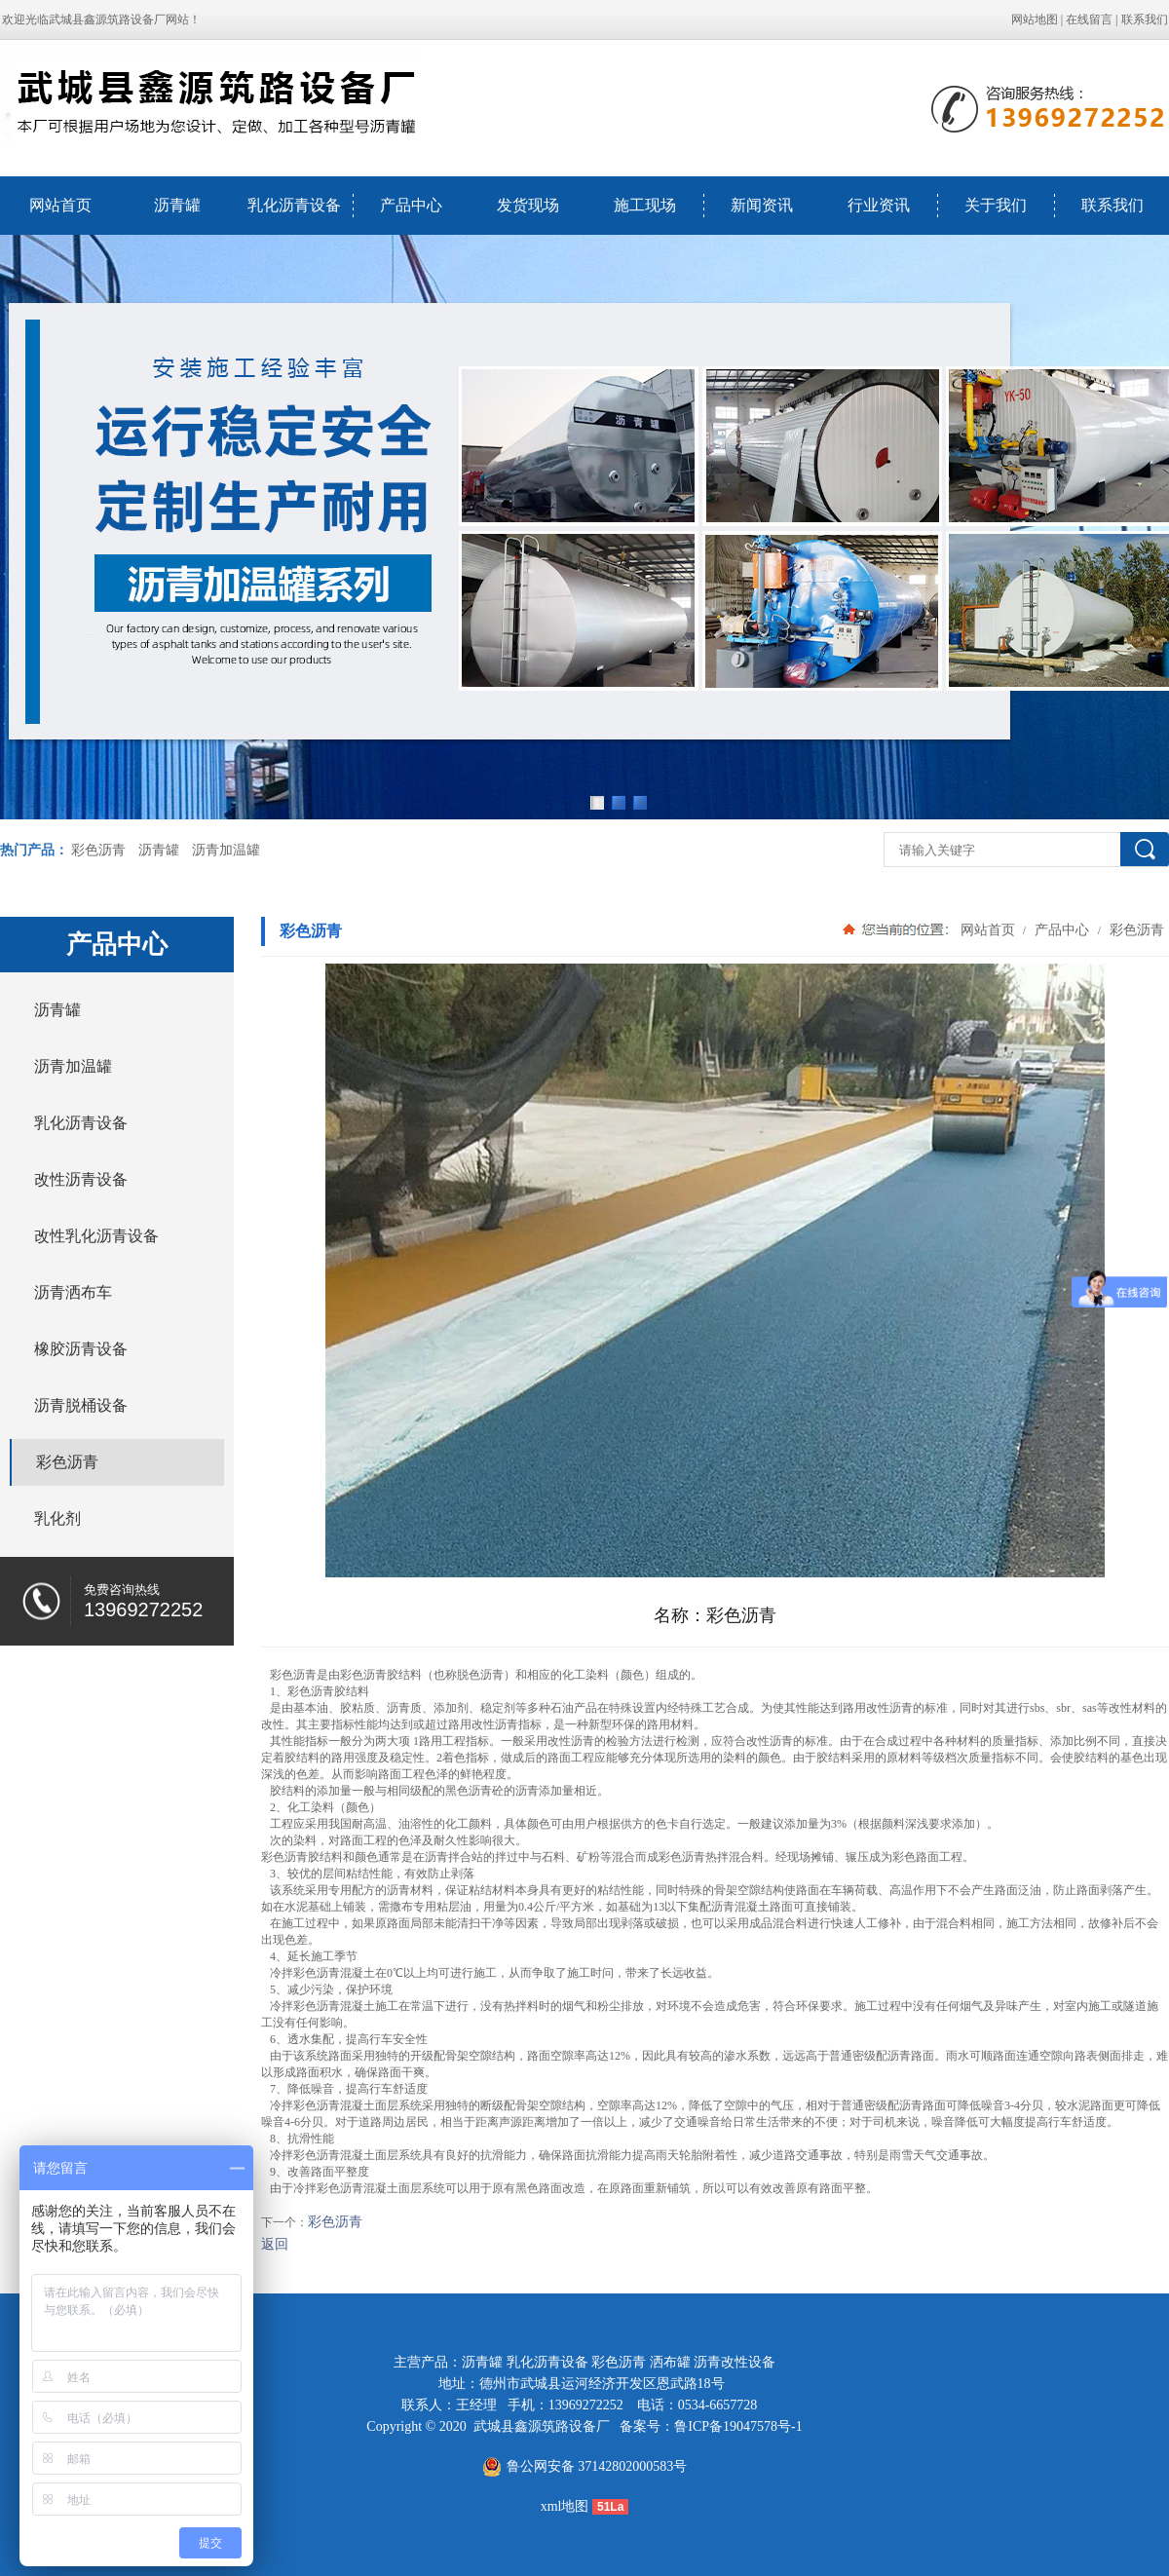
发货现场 (528, 205)
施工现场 (645, 205)
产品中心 (411, 205)
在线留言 (1089, 19)
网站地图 (1034, 19)
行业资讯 (879, 205)
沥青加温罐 (226, 850)
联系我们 (1144, 19)
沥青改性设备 (734, 2362)
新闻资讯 (762, 205)
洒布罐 (670, 2362)
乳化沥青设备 (294, 205)
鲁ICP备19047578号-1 (738, 2426)
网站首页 (60, 205)
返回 (274, 2244)
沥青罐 (177, 205)
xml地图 (565, 2506)
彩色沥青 (98, 850)
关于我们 (995, 205)
